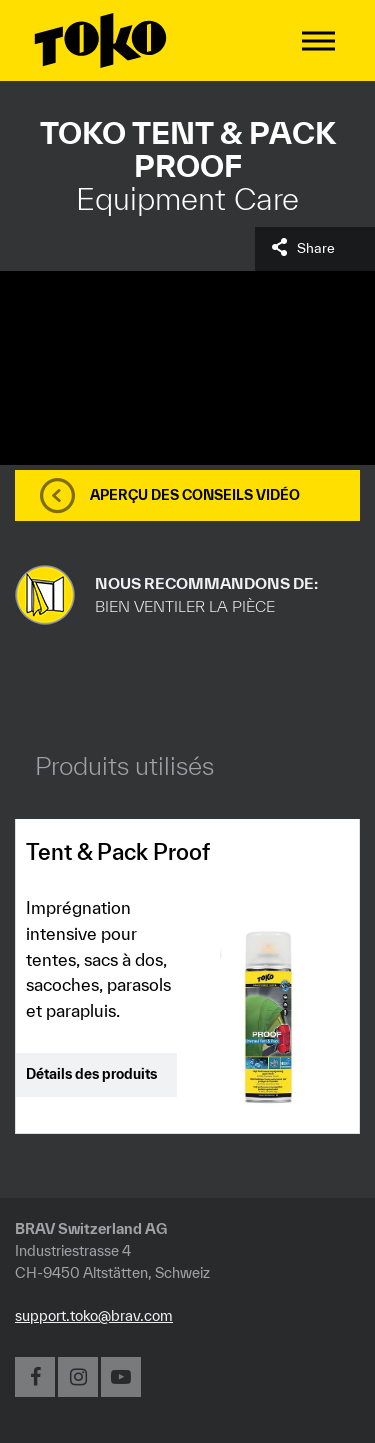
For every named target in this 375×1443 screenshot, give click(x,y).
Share (316, 248)
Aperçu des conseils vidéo (195, 495)
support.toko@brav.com (94, 1315)
